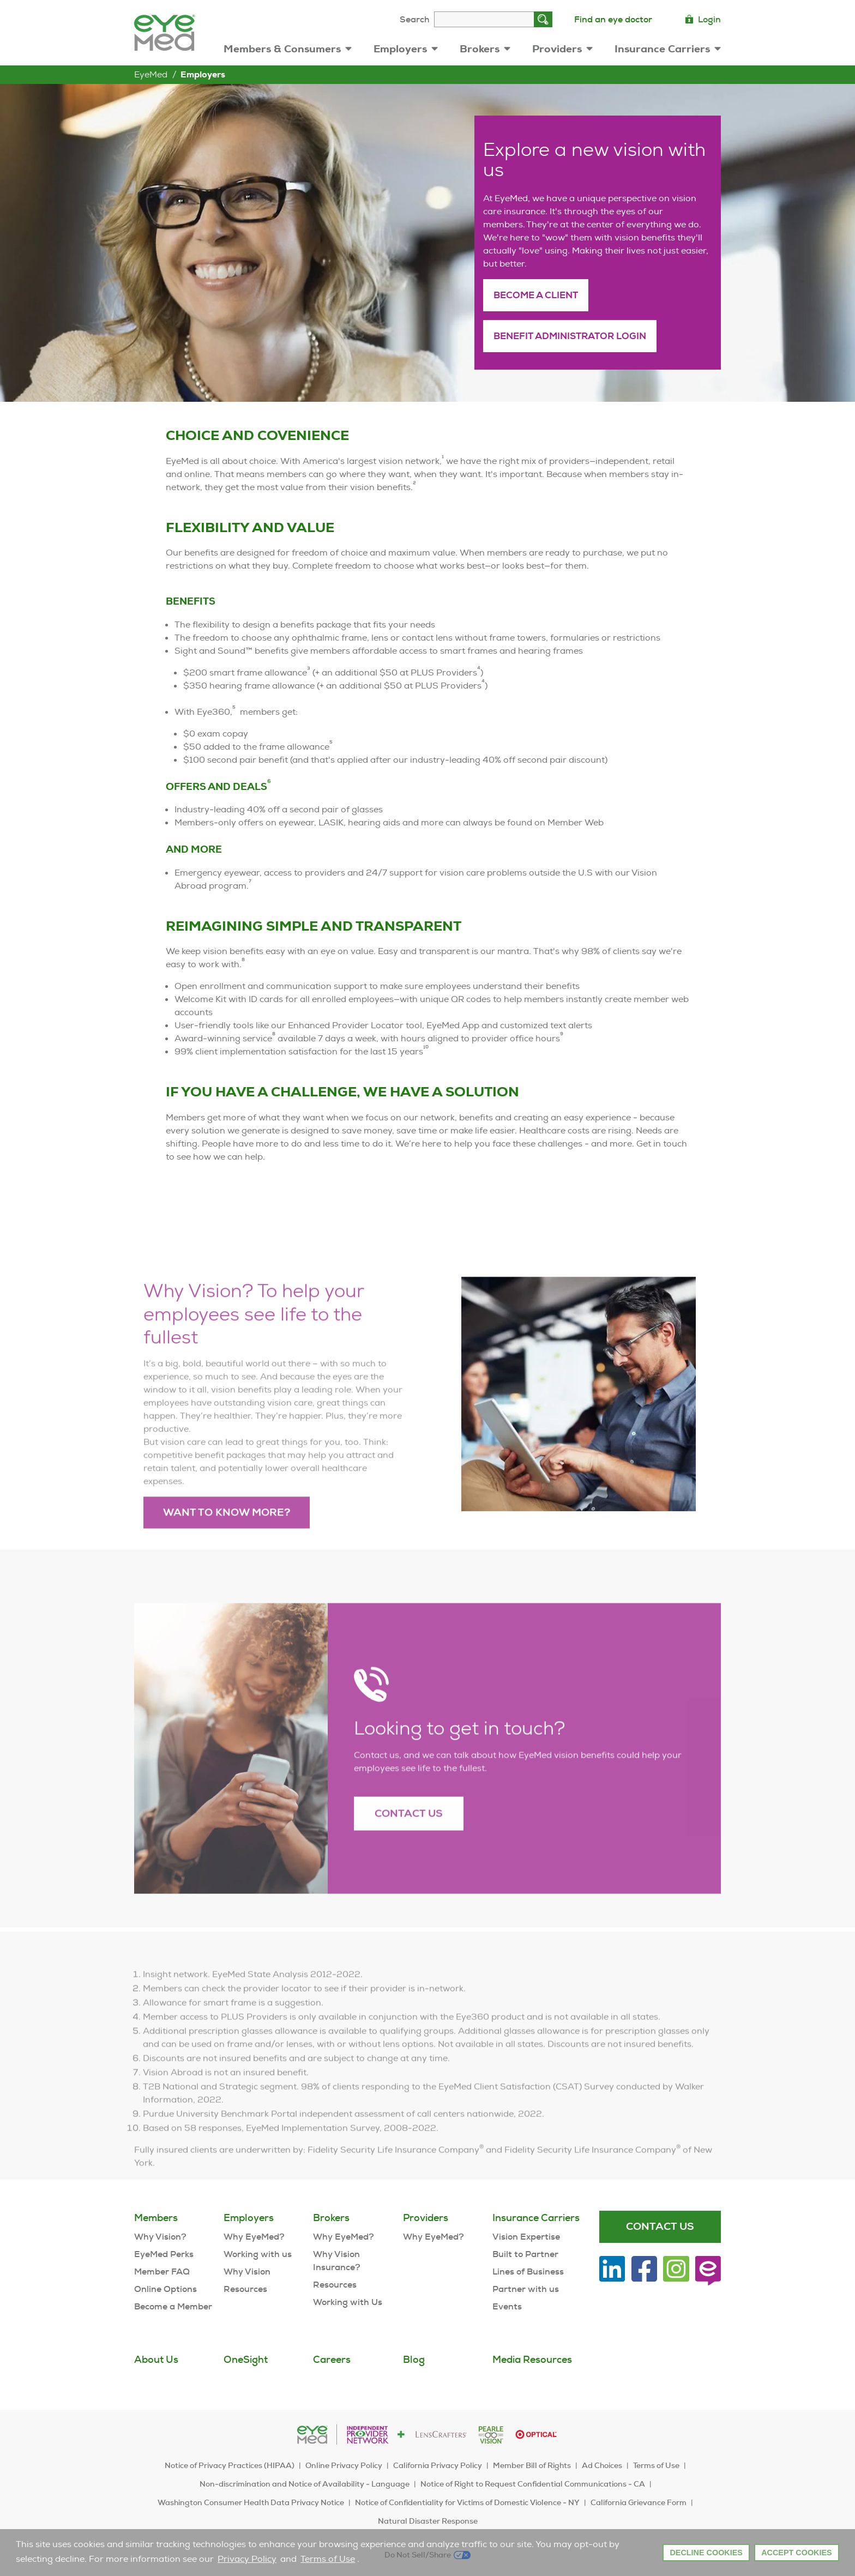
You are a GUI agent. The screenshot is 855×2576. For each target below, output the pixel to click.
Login (703, 19)
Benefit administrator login (569, 336)
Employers (406, 49)
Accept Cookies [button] (796, 2552)
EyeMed (150, 74)
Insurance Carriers (668, 49)
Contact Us (409, 1842)
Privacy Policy (247, 2559)
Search (415, 19)
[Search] (543, 19)
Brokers (485, 49)
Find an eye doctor (613, 19)
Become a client (535, 295)
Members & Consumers (288, 49)
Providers (562, 49)
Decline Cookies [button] (706, 2552)
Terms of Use (327, 2559)
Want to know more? (226, 1542)
